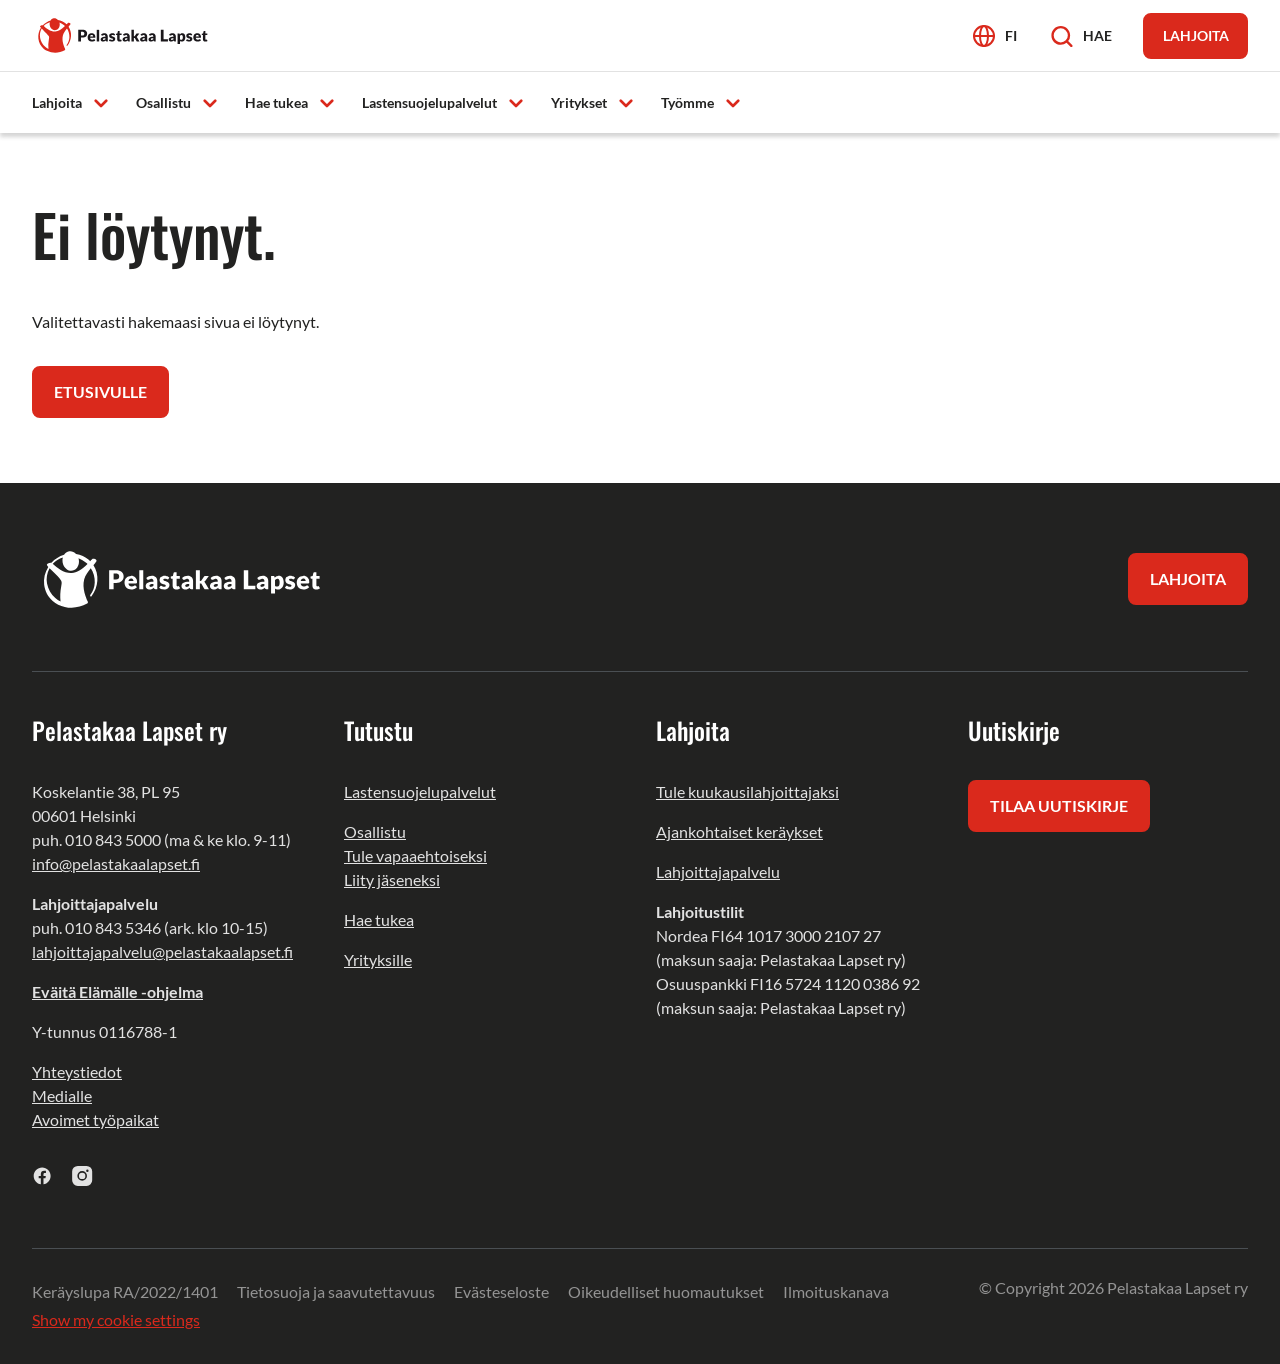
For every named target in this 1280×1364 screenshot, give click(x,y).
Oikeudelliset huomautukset (666, 1291)
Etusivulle (100, 391)
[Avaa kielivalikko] (995, 35)
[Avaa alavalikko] (101, 101)
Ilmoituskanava (836, 1291)
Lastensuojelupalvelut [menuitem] (429, 102)
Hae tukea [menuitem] (276, 102)
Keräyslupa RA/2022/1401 (125, 1291)
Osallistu (375, 831)
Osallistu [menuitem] (163, 102)
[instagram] (82, 1175)
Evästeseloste (501, 1291)
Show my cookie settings (116, 1319)
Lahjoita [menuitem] (57, 102)
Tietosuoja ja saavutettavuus (336, 1291)
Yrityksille (378, 959)
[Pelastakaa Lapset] (124, 33)
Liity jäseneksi (392, 879)
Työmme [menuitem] (687, 102)
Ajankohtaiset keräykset (739, 831)
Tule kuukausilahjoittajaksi (747, 791)
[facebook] (42, 1175)
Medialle (62, 1095)
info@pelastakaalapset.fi (116, 863)
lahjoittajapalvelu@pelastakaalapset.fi (162, 951)
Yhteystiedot (77, 1071)
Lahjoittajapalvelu (718, 871)
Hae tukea (379, 919)
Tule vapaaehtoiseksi (415, 855)
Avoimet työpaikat (95, 1119)
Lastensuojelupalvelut (420, 791)
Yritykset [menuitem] (579, 102)
